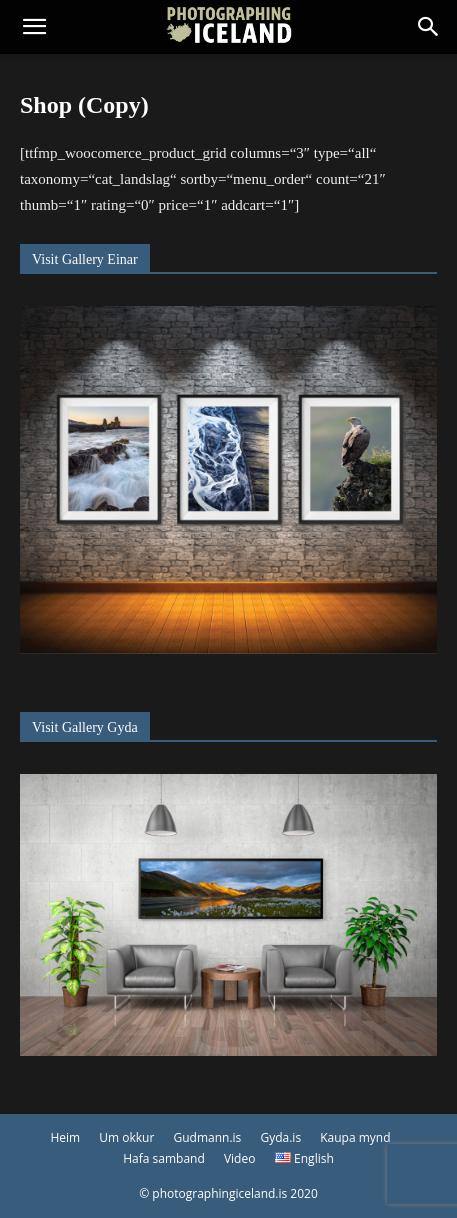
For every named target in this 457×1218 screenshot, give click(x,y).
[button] (34, 27)
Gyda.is (280, 1137)
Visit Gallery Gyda (85, 727)
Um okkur (126, 1137)
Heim (65, 1137)
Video (239, 1158)
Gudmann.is (208, 1137)
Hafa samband (164, 1158)
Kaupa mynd (355, 1137)
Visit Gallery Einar (85, 259)
